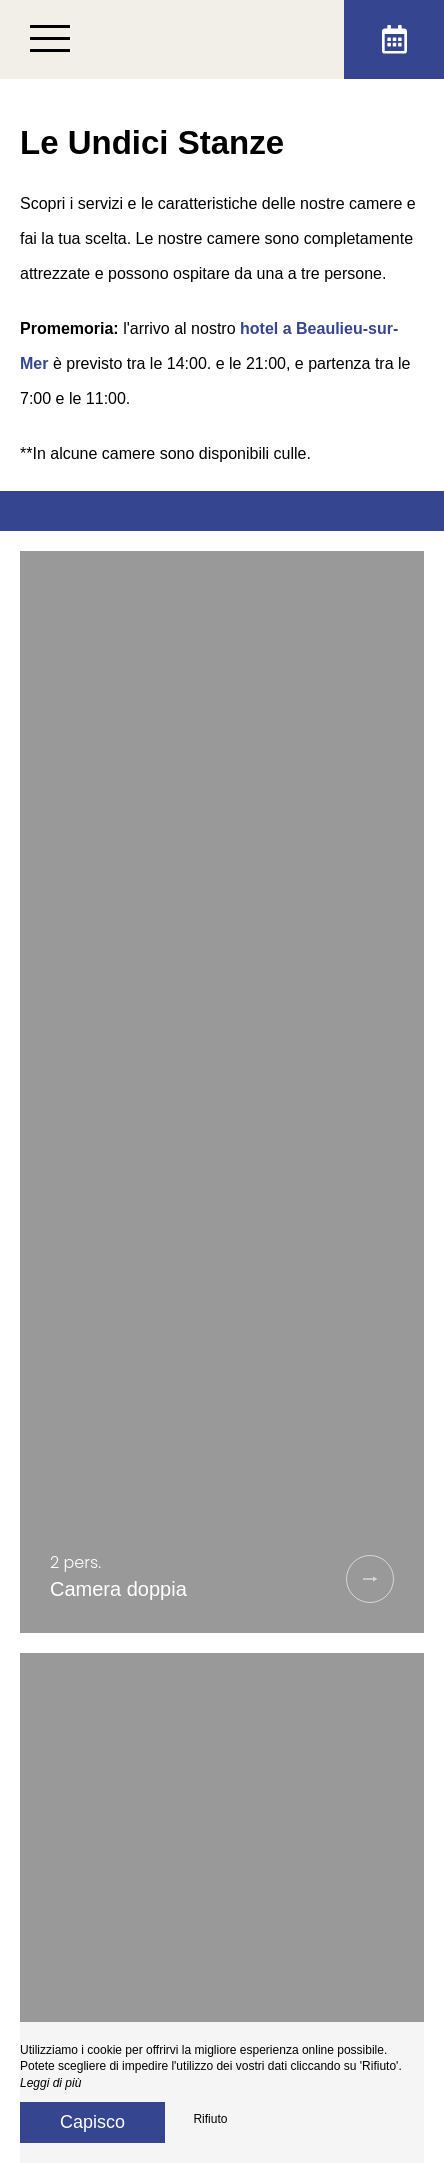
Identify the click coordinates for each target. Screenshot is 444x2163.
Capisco (92, 2122)
